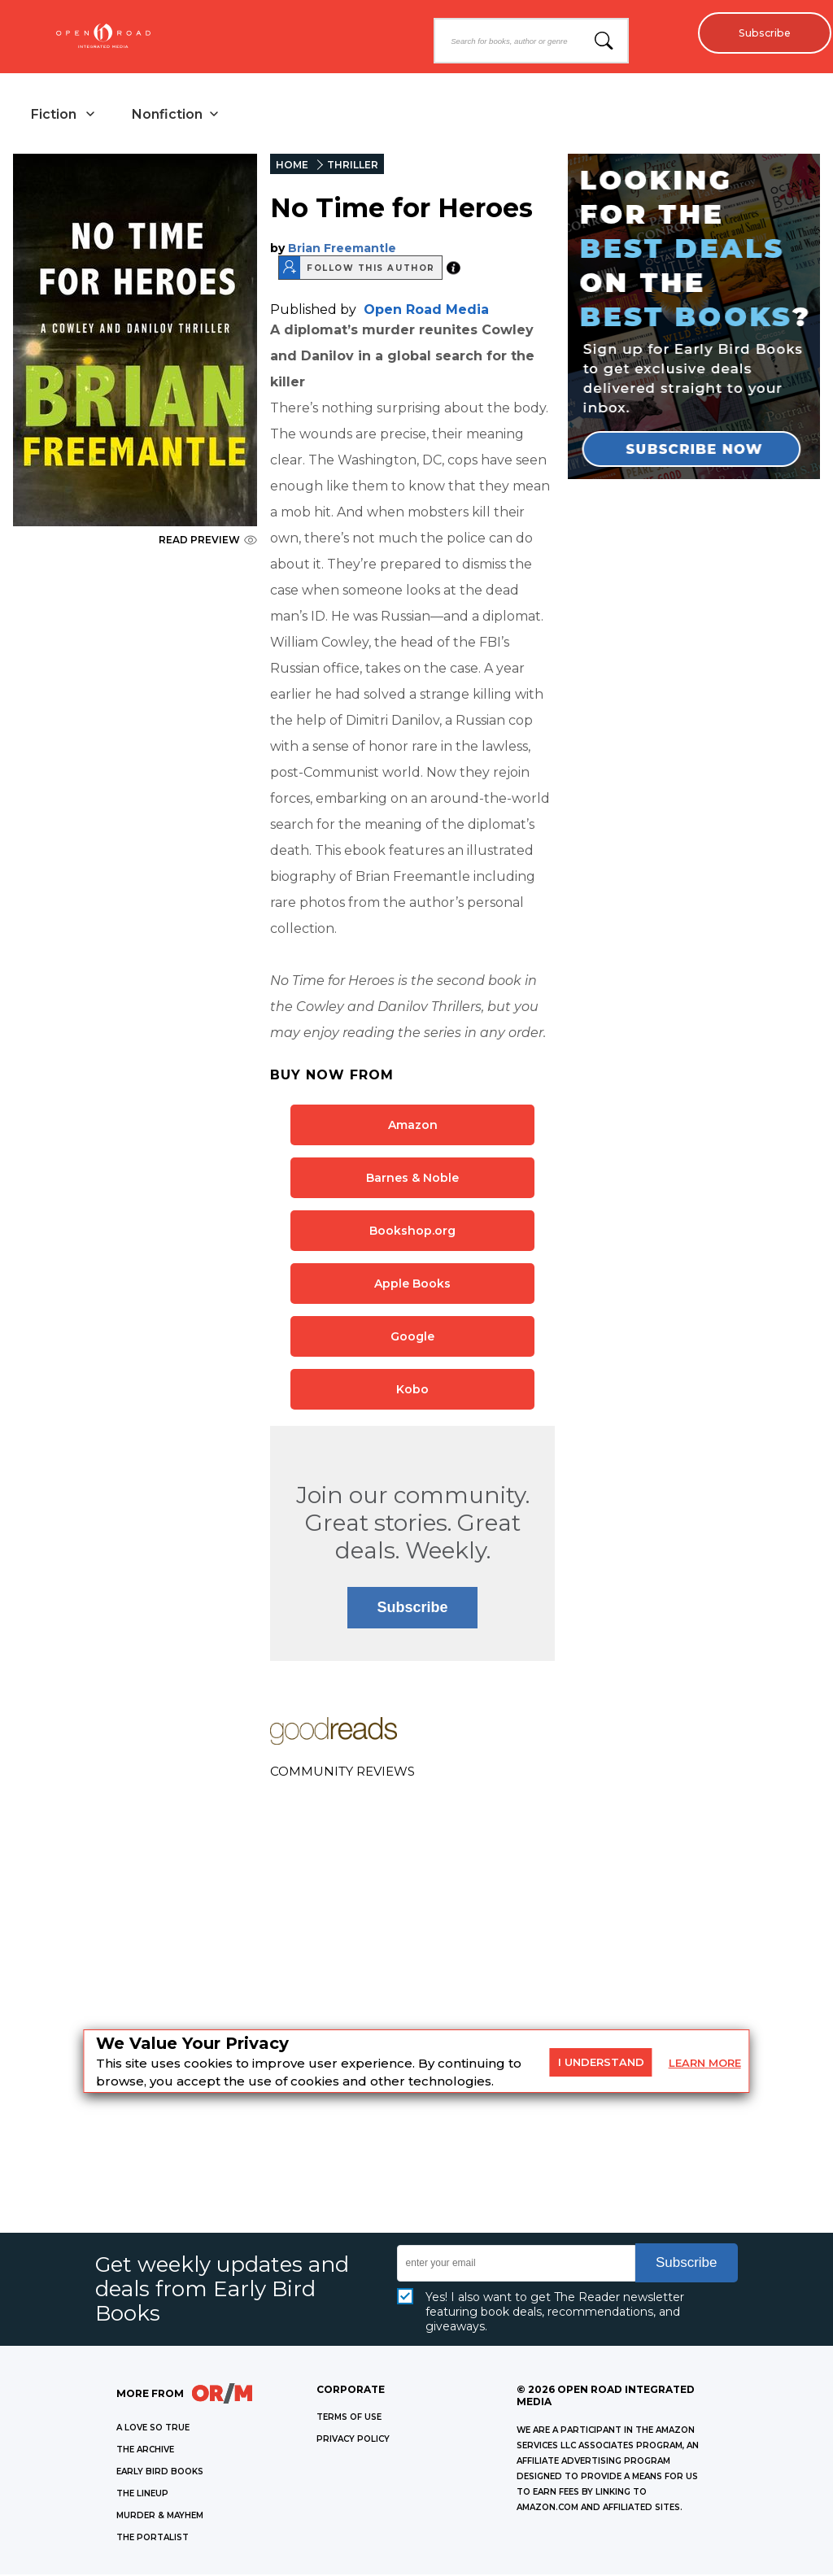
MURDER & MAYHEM (159, 2517)
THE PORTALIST (152, 2539)
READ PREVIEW (208, 541)
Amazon (413, 1126)
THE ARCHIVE (145, 2451)
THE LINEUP (142, 2495)
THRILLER (352, 166)
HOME (292, 166)
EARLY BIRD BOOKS (159, 2473)
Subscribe (760, 32)
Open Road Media (426, 311)
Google (412, 1338)
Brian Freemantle (342, 249)
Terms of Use (349, 2418)
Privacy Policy (353, 2440)
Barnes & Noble (412, 1179)
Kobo (412, 1391)
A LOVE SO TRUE (153, 2429)
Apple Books (412, 1285)
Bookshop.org (412, 1232)
